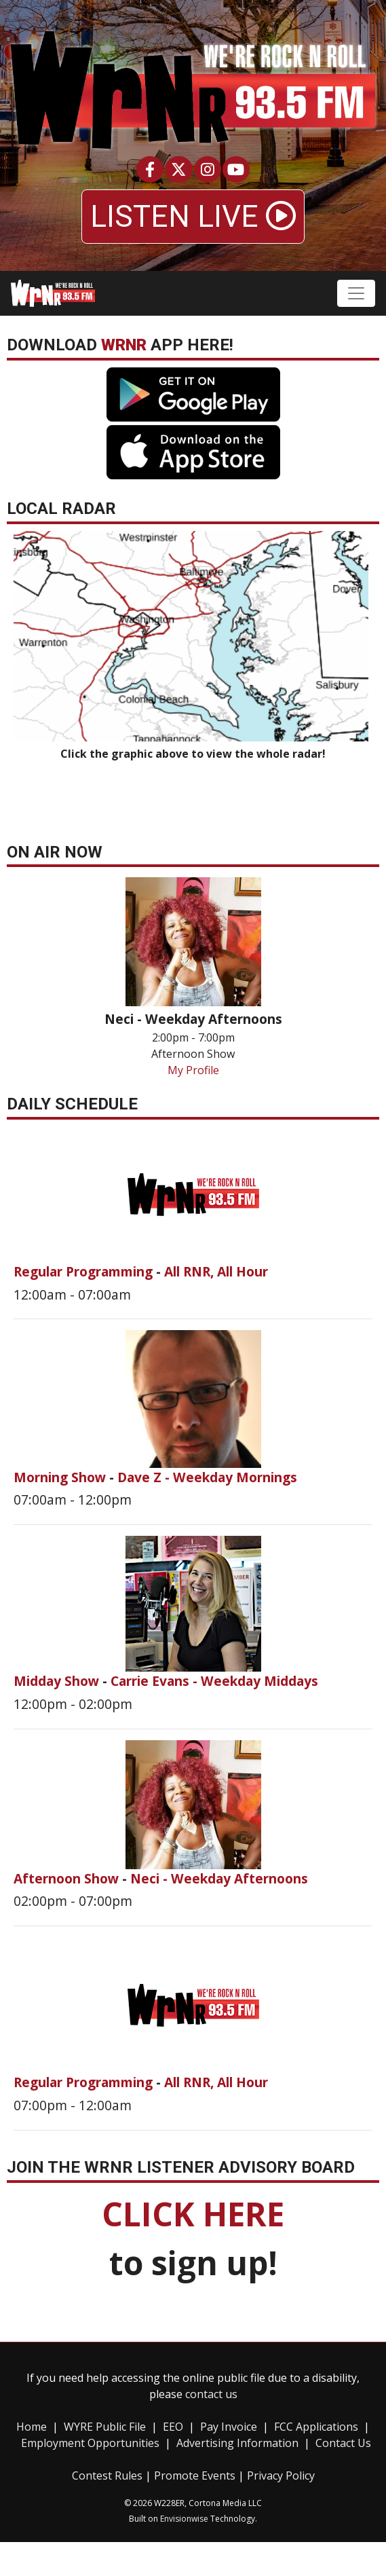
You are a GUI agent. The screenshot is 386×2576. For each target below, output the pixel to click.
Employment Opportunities (90, 2442)
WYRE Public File (105, 2426)
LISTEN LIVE (193, 216)
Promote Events (194, 2475)
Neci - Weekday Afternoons (219, 1878)
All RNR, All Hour (216, 1271)
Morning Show (61, 1477)
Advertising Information (237, 2442)
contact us (211, 2394)
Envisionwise (184, 2518)
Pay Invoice (228, 2426)
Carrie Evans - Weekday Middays (214, 1681)
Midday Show (58, 1681)
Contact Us (343, 2442)
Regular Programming (85, 1271)
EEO (173, 2426)
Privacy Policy (281, 2475)
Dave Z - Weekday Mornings (207, 1477)
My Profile (193, 1070)
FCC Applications (316, 2426)
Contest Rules (107, 2475)
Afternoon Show (68, 1878)
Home (31, 2426)
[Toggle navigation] (356, 293)
